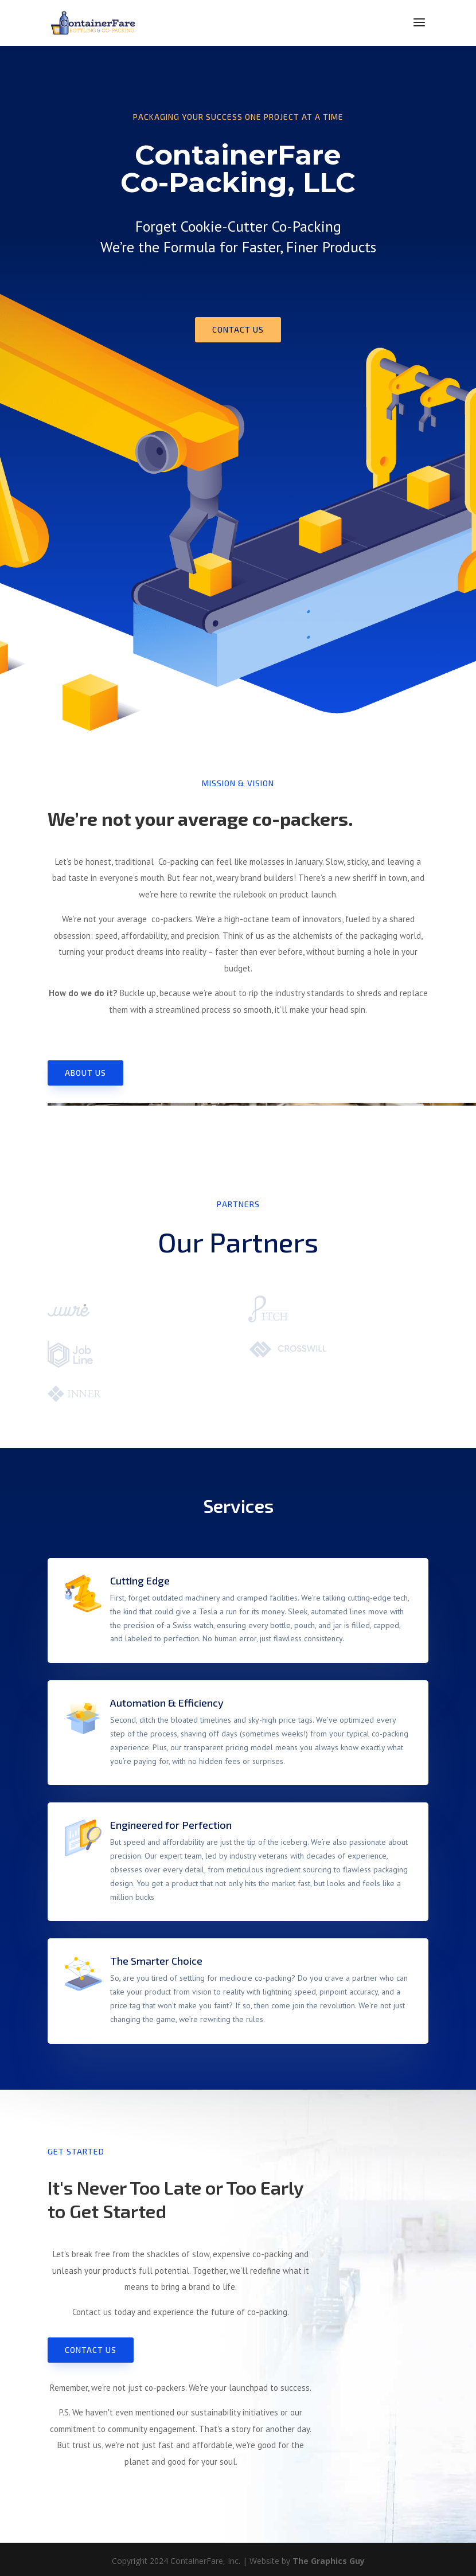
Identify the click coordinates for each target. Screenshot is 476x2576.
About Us (85, 1073)
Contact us (238, 329)
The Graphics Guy (328, 2560)
